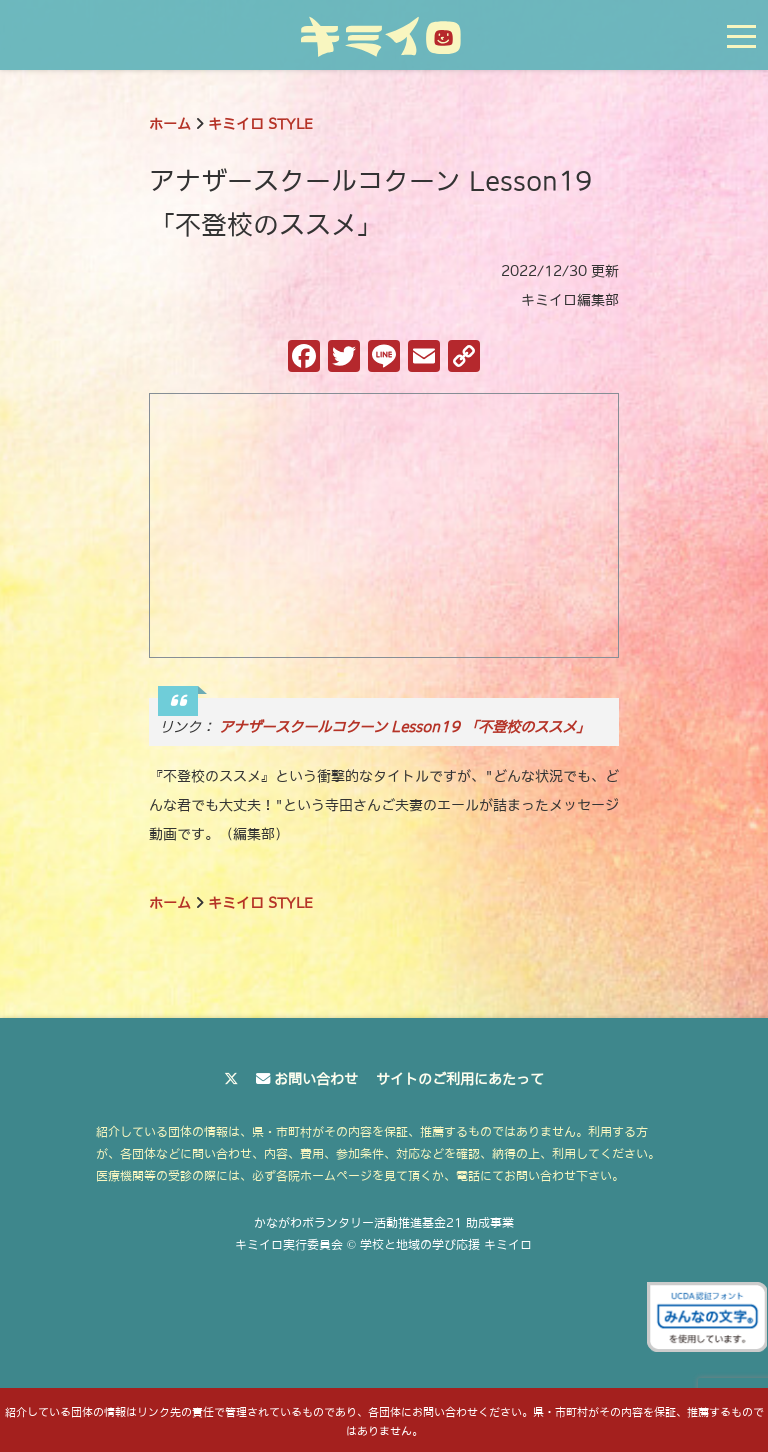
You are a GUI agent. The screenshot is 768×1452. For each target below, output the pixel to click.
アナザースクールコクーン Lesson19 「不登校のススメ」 (404, 727)
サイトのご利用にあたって (460, 1079)
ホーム (170, 124)
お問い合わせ (316, 1079)
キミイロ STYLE (260, 124)
